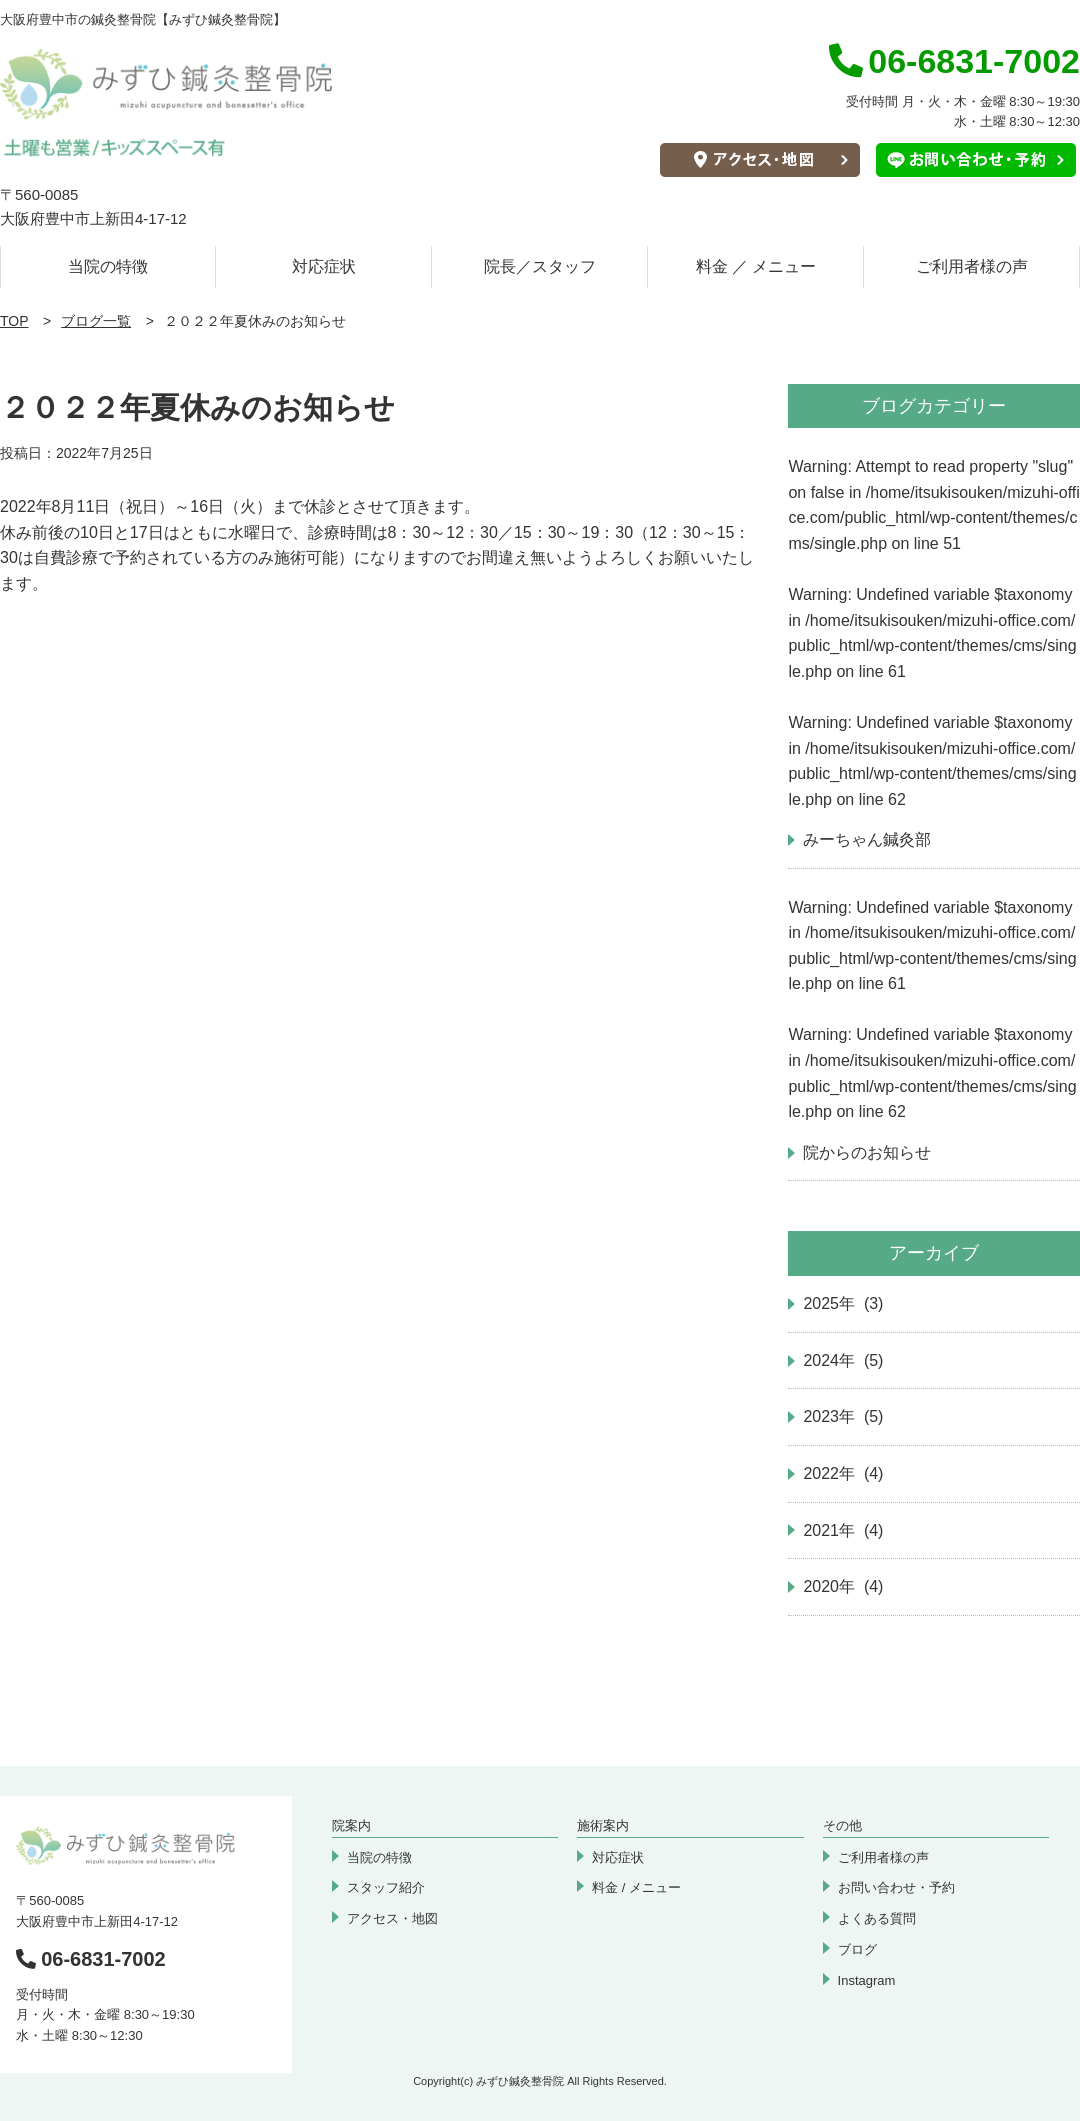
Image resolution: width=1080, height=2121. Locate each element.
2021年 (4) (843, 1530)
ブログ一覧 (96, 321)
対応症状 (324, 266)
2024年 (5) (843, 1360)
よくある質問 (877, 1918)
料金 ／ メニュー (756, 266)
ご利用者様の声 (972, 266)
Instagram (867, 1980)
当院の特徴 (108, 266)
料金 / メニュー (636, 1887)
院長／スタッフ (540, 266)
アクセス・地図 (392, 1918)
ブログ (857, 1949)
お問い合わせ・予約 (896, 1887)
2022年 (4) (843, 1473)
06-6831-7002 (91, 1959)
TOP (14, 321)
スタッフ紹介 (386, 1887)
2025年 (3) (843, 1303)
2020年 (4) (843, 1586)
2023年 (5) (843, 1416)
